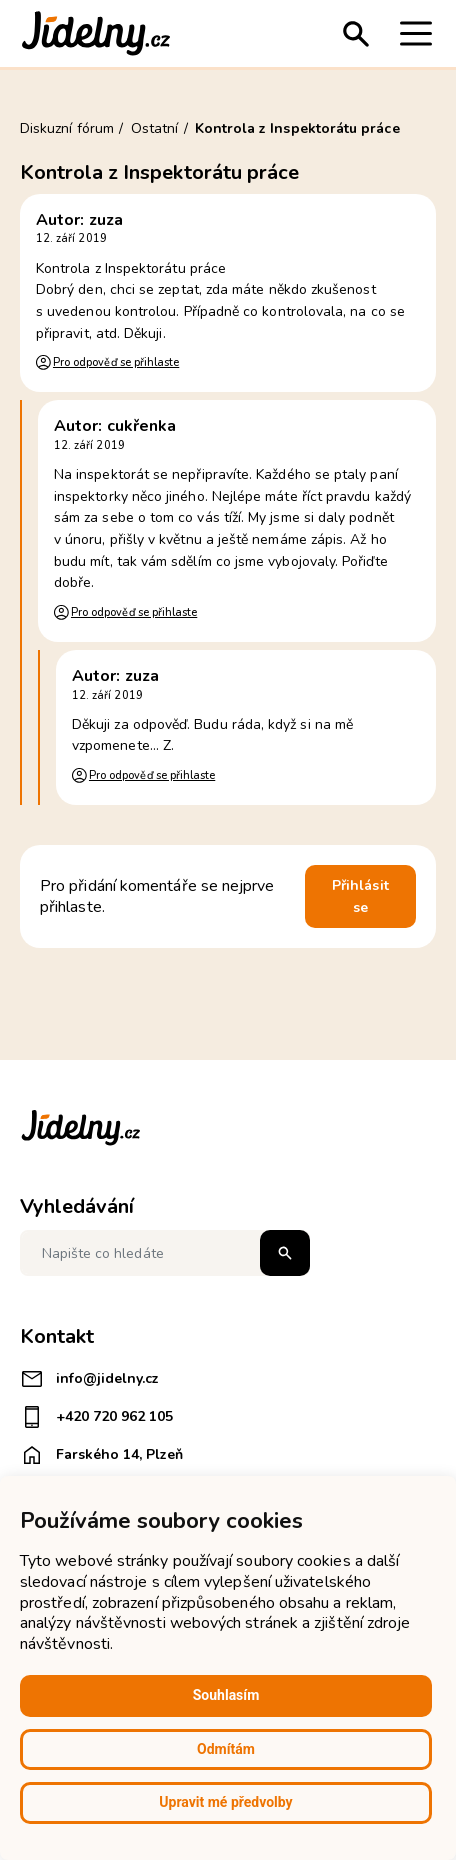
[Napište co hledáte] (165, 1253)
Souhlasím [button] (226, 1695)
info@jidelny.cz (89, 1379)
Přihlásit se (360, 896)
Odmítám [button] (226, 1749)
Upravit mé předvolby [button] (225, 1802)
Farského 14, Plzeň (101, 1455)
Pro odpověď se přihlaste (116, 362)
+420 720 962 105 (96, 1417)
